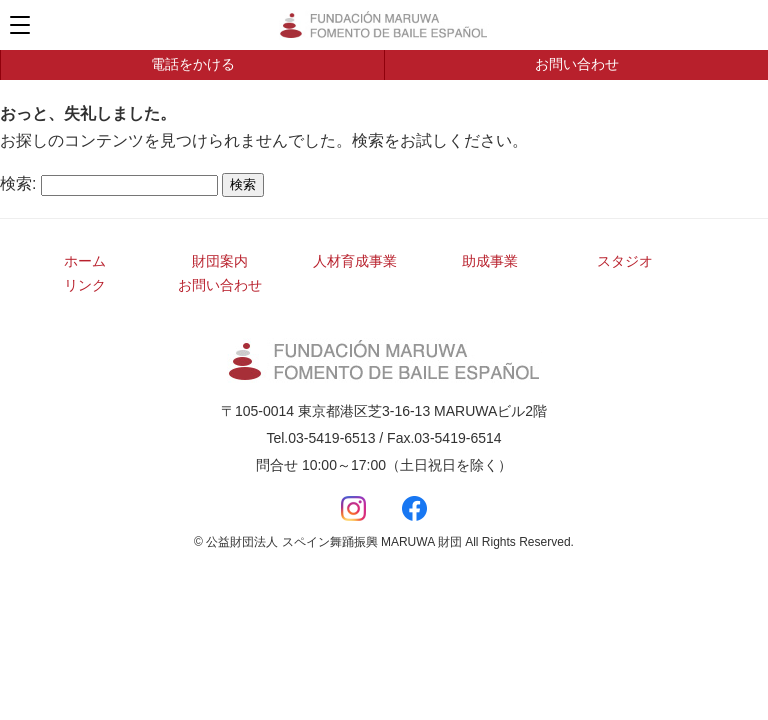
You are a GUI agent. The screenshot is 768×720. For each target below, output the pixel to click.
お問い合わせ (577, 64)
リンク (85, 285)
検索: (18, 183)
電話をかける (193, 64)
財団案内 (220, 261)
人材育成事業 (355, 261)
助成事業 (490, 261)
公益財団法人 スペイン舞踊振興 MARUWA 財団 (384, 25)
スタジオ (625, 261)
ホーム (85, 261)
